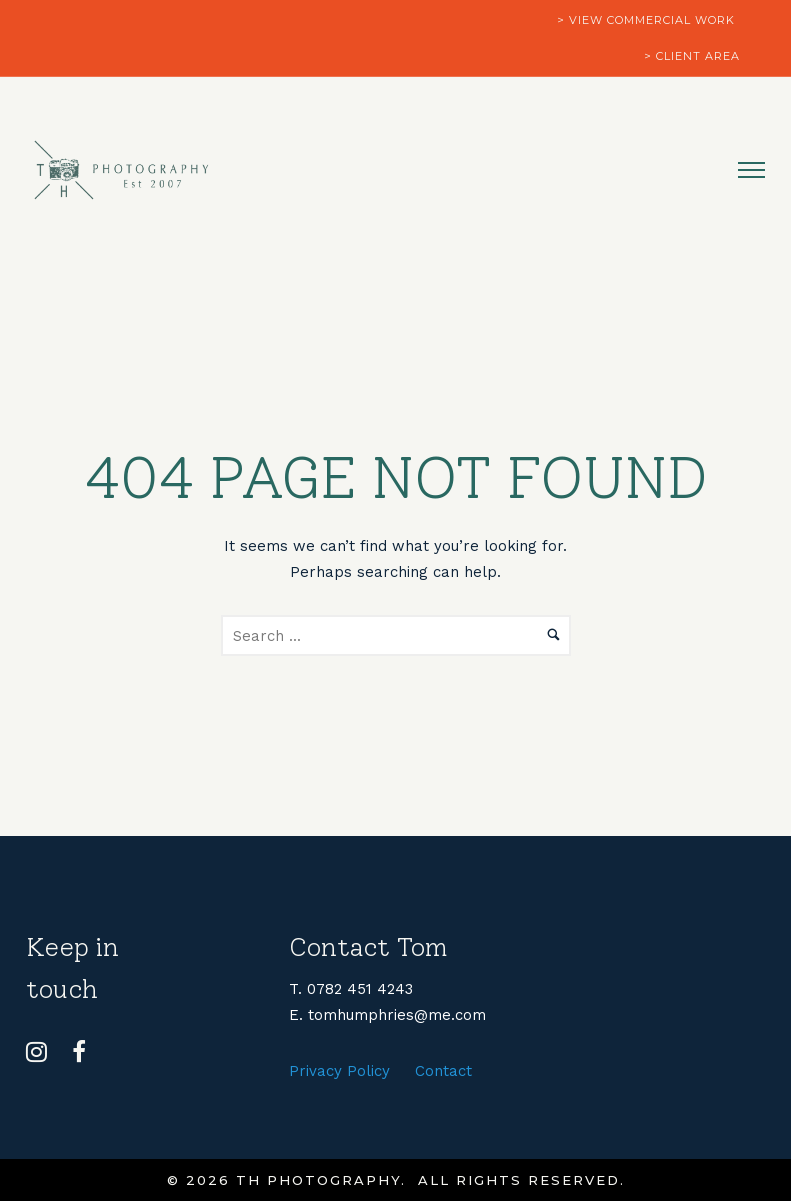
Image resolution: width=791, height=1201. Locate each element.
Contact (443, 1071)
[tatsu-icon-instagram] (41, 1052)
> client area (692, 56)
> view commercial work (646, 20)
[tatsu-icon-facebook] (79, 1052)
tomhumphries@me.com (397, 1015)
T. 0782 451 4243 (351, 989)
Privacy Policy (339, 1071)
